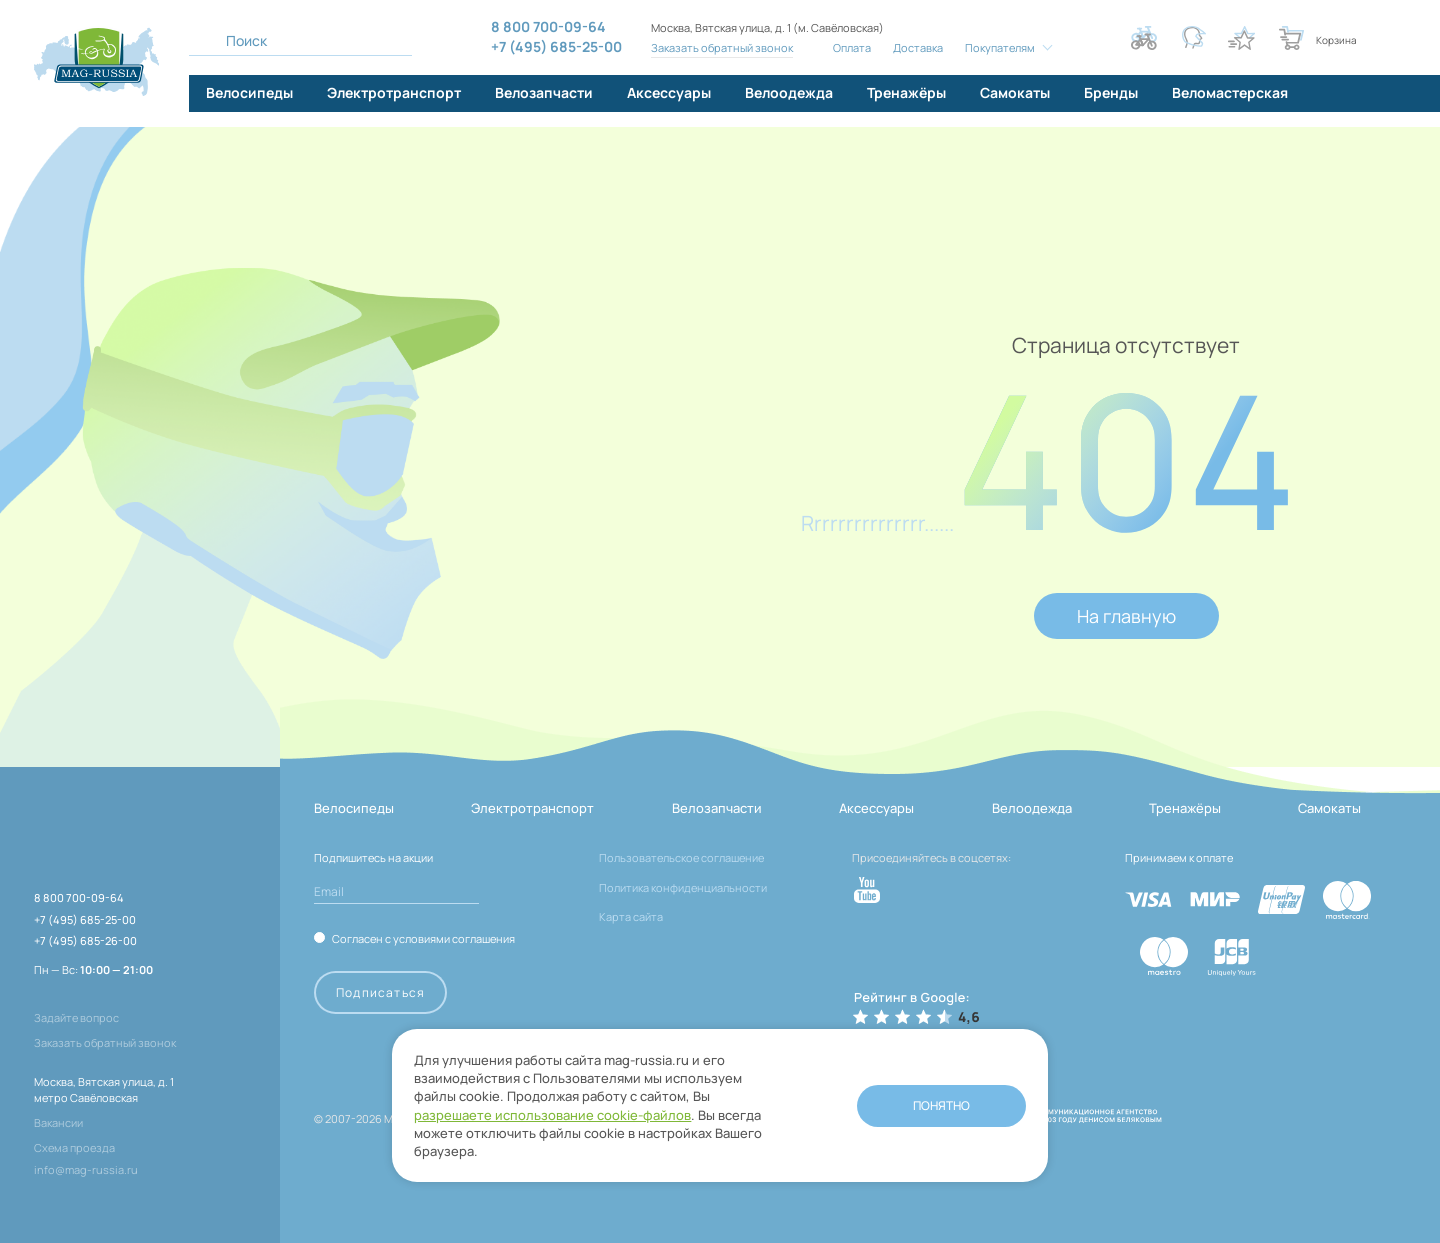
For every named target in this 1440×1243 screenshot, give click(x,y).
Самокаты (1329, 808)
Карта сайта (631, 916)
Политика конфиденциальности (683, 887)
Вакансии (58, 1122)
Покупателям (998, 47)
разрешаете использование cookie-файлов (541, 1094)
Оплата (850, 47)
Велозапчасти (717, 808)
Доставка (916, 47)
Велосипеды (354, 808)
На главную (1126, 616)
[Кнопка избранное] (1241, 38)
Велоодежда (1032, 808)
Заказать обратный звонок (721, 47)
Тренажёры (1185, 808)
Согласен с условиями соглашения (423, 938)
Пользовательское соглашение (681, 857)
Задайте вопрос (76, 1017)
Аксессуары (876, 808)
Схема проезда (74, 1147)
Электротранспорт (532, 808)
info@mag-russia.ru (86, 1169)
